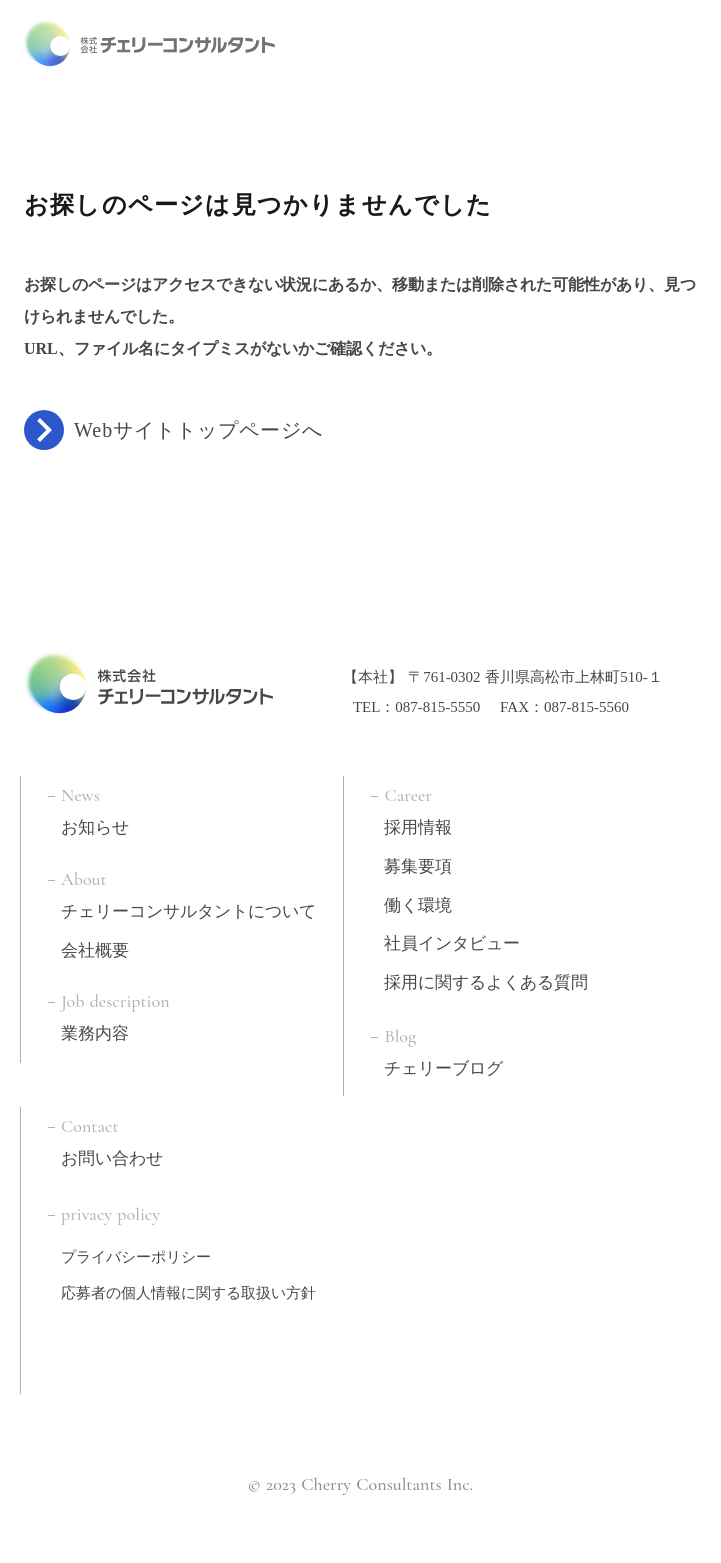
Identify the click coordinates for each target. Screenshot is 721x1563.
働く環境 (418, 901)
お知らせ (95, 823)
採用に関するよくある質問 (486, 978)
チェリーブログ (443, 1064)
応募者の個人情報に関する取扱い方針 (188, 1289)
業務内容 (95, 1029)
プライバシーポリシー (136, 1253)
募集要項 (418, 862)
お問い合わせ (112, 1154)
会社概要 (95, 946)
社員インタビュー (452, 939)
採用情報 (418, 823)
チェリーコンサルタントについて (188, 907)
